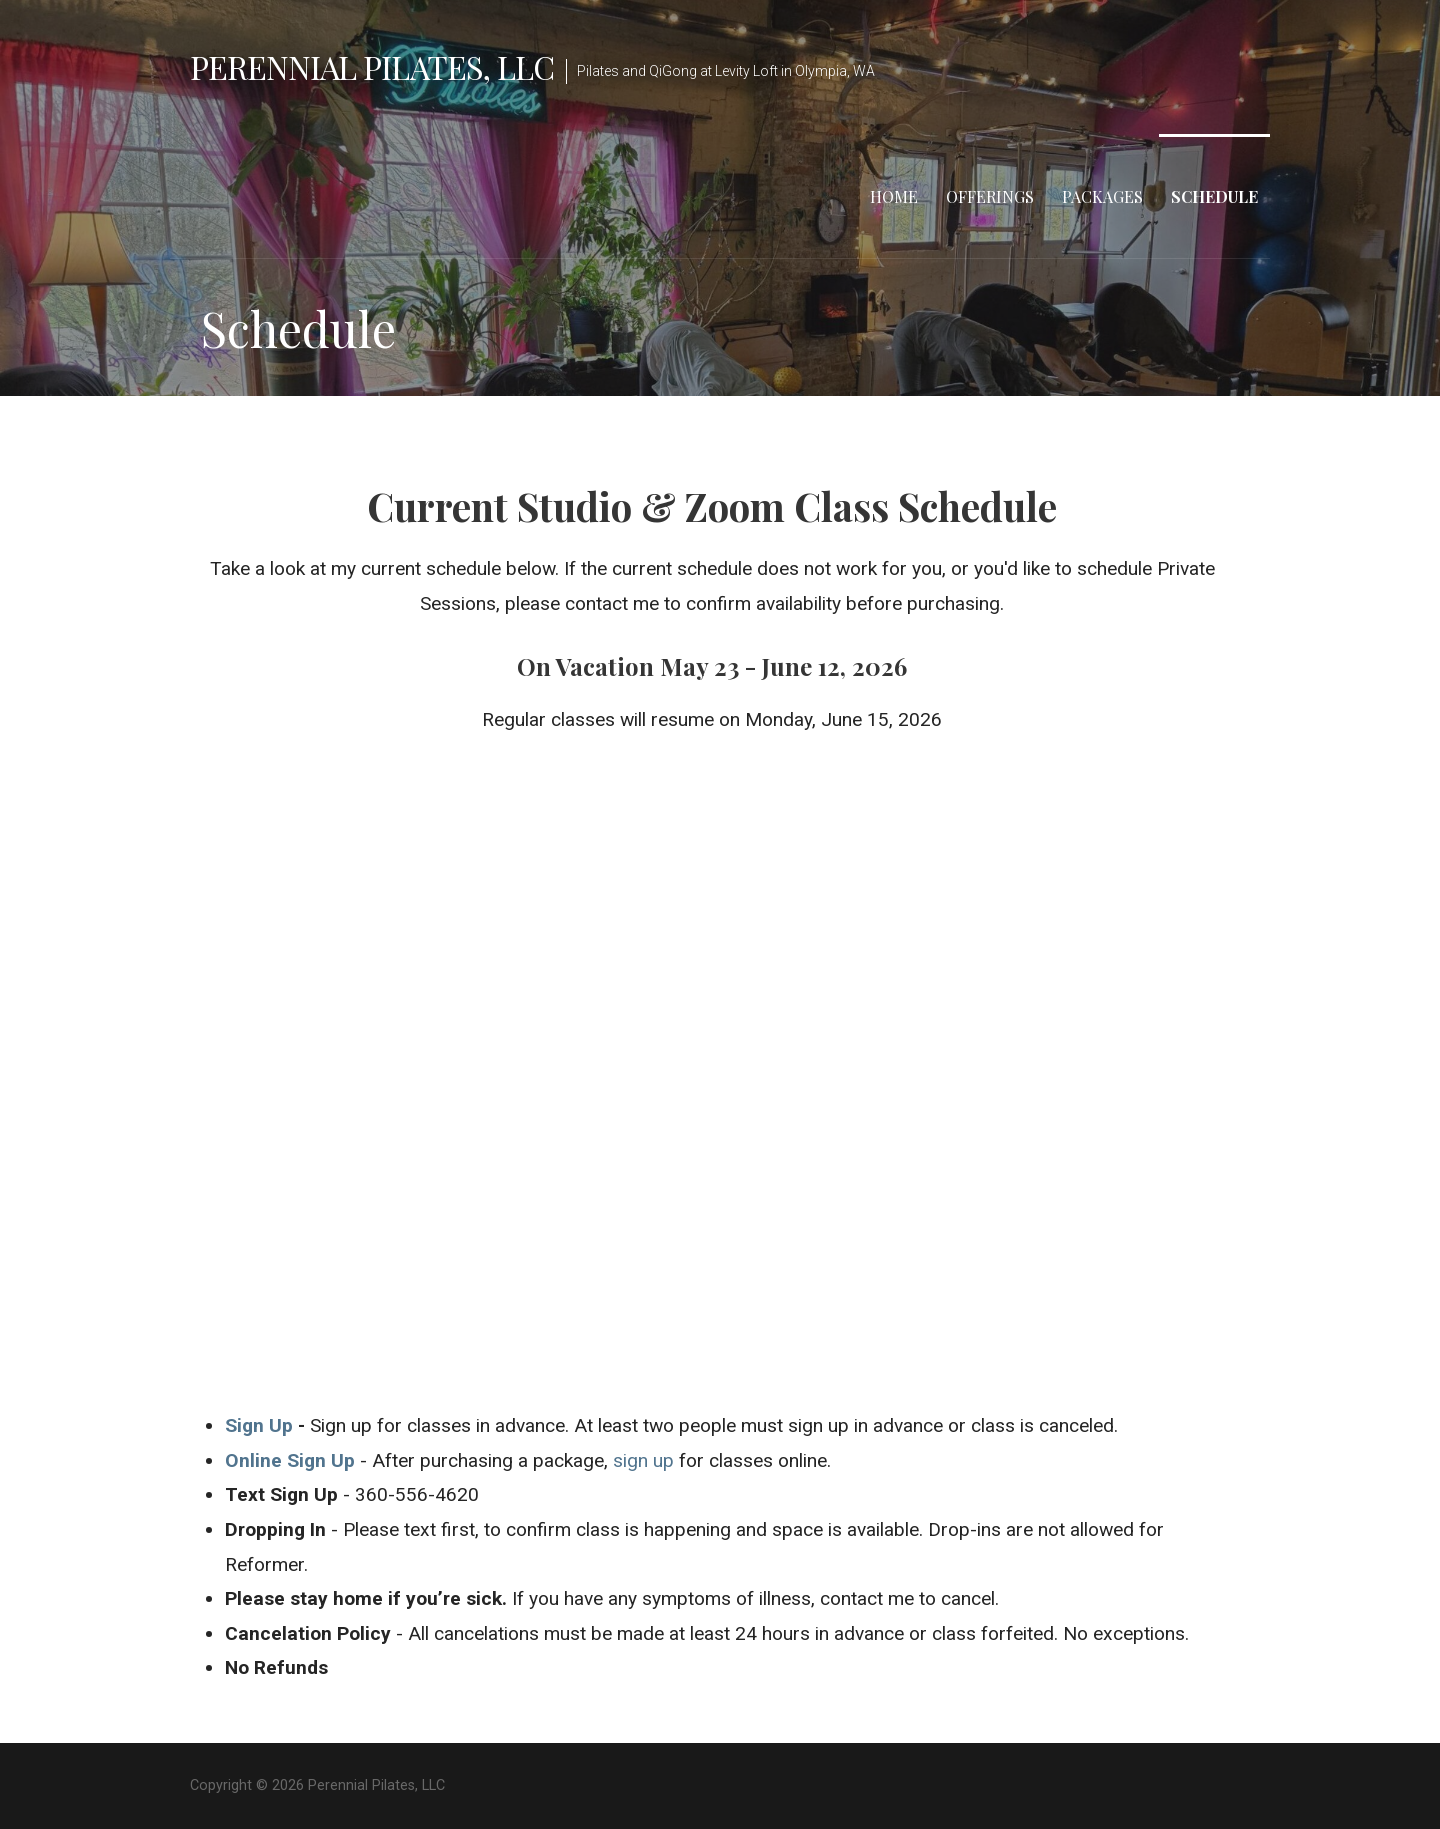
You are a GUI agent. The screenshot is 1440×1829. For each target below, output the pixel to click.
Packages (1102, 196)
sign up (643, 1460)
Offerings (990, 196)
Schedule (1214, 196)
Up (278, 1425)
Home (894, 196)
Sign (244, 1425)
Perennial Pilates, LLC (372, 66)
